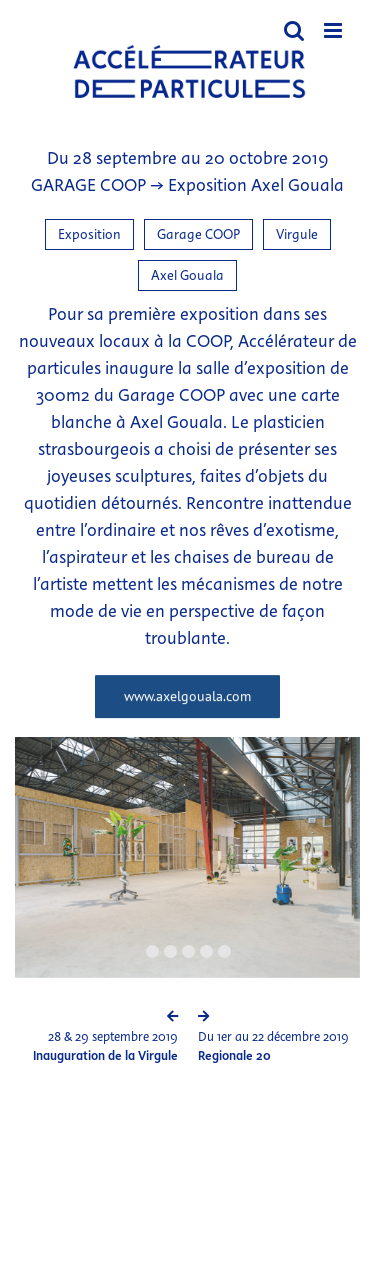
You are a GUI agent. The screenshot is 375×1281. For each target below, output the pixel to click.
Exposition (89, 234)
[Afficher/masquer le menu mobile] (334, 30)
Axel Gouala (187, 275)
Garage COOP (198, 234)
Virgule (297, 234)
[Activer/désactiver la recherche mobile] (294, 30)
